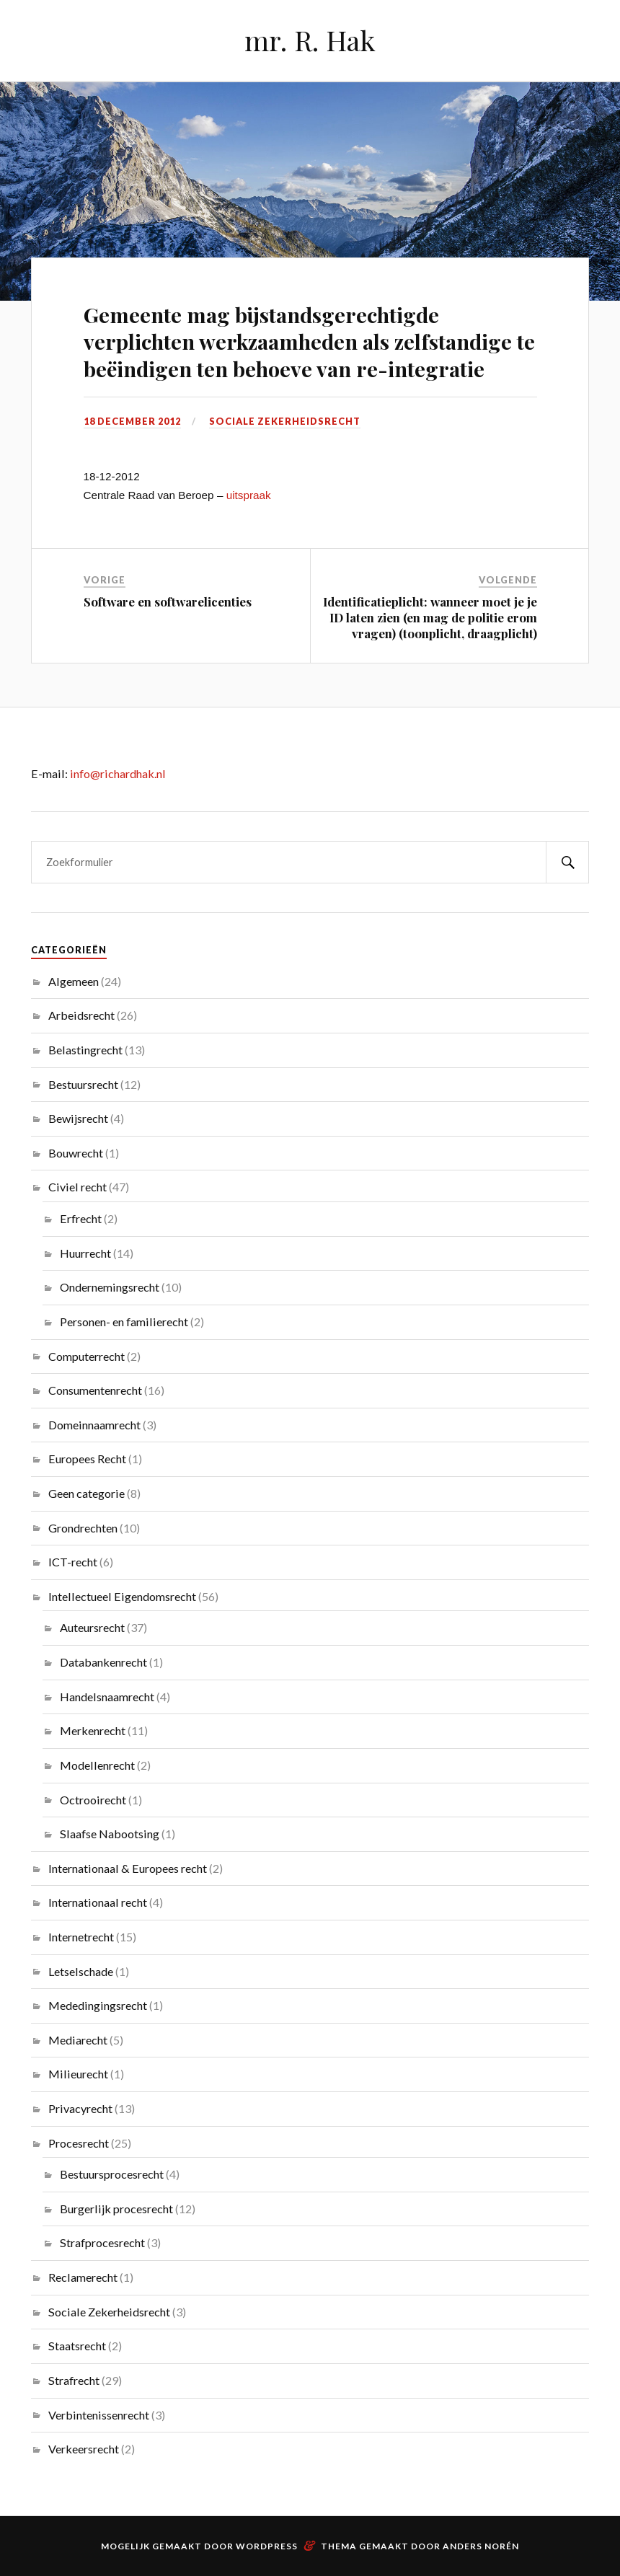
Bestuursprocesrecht (112, 2174)
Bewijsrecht (78, 1118)
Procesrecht (78, 2143)
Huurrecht (85, 1253)
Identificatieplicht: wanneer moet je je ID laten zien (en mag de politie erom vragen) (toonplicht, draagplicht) (430, 617)
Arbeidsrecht (81, 1015)
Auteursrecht (92, 1627)
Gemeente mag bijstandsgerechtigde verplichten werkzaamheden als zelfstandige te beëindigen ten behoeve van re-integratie (309, 341)
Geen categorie (86, 1493)
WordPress (267, 2546)
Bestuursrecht (83, 1084)
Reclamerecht (83, 2277)
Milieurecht (78, 2074)
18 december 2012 (132, 421)
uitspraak (248, 495)
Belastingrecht (85, 1050)
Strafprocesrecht (102, 2242)
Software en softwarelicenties (168, 601)
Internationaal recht (97, 1902)
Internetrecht (81, 1937)
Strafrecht (73, 2380)
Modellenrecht (97, 1765)
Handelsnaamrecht (107, 1696)
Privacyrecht (80, 2108)
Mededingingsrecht (97, 2005)
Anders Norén (481, 2546)
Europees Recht (87, 1458)
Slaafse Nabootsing (109, 1833)
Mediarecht (77, 2040)
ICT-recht (72, 1562)
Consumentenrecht (95, 1390)
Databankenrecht (103, 1662)
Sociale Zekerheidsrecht (284, 421)
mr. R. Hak (310, 40)
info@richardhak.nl (118, 773)
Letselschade (80, 1971)
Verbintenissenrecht (98, 2415)
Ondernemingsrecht (109, 1287)
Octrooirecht (93, 1800)
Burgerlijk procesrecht (116, 2208)
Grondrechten (83, 1528)
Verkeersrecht (83, 2449)
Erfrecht (81, 1218)
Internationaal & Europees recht (127, 1868)
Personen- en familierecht (124, 1321)
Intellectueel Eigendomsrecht (122, 1596)
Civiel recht (77, 1187)
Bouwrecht (75, 1153)
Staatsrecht (77, 2345)
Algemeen (73, 981)
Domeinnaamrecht (94, 1425)
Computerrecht (86, 1356)
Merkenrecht (92, 1730)
